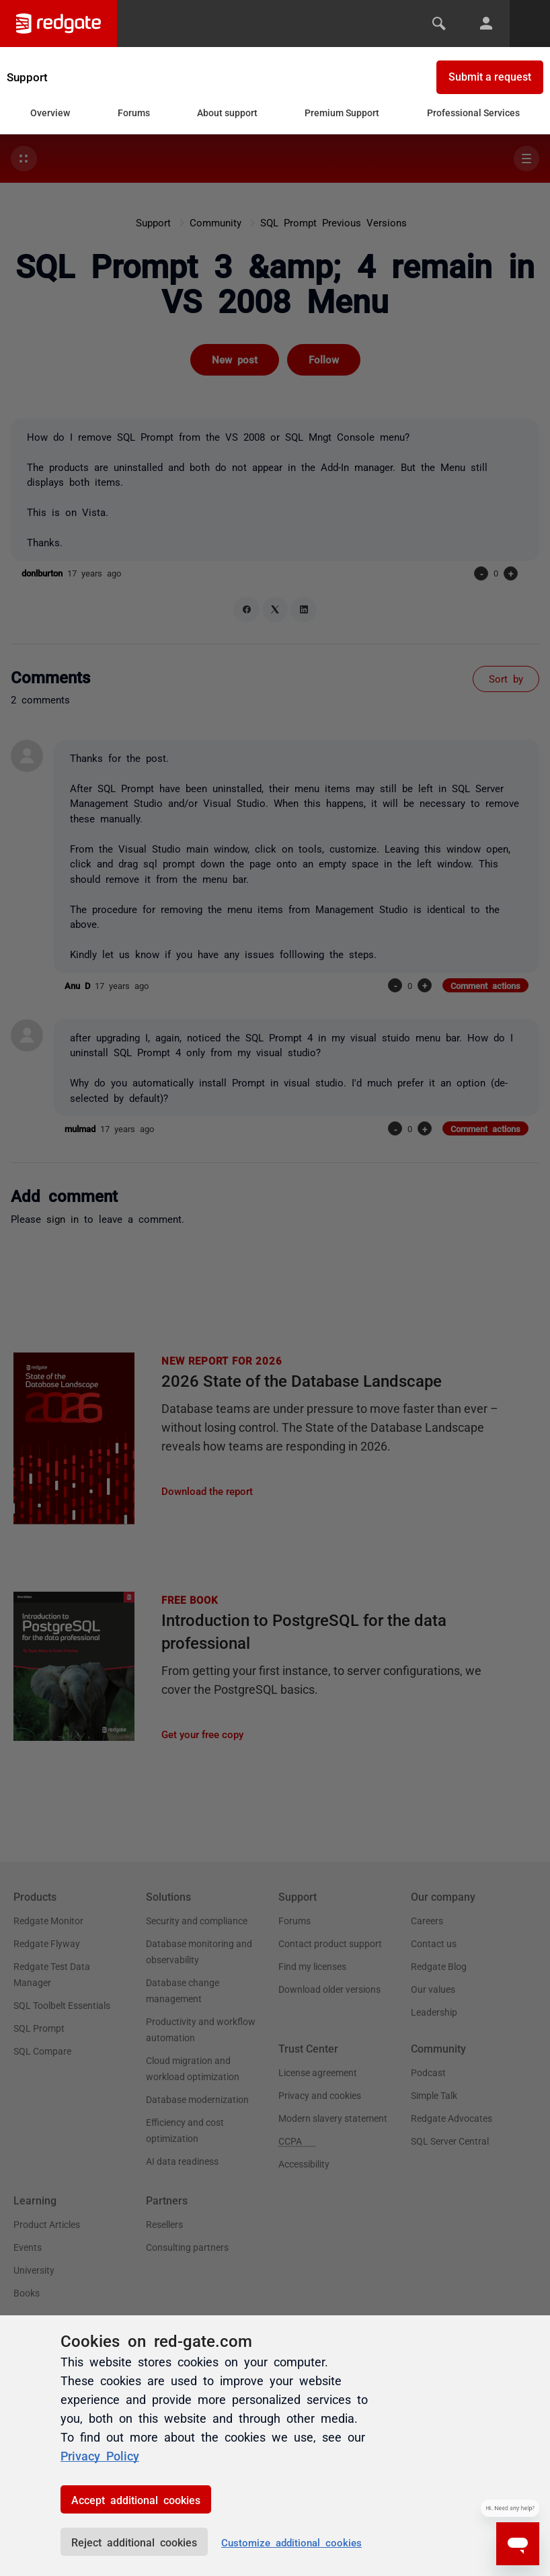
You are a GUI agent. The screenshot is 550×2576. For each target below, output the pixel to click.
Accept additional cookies (135, 2499)
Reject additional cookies (134, 2541)
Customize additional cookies (291, 2542)
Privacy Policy (100, 2455)
